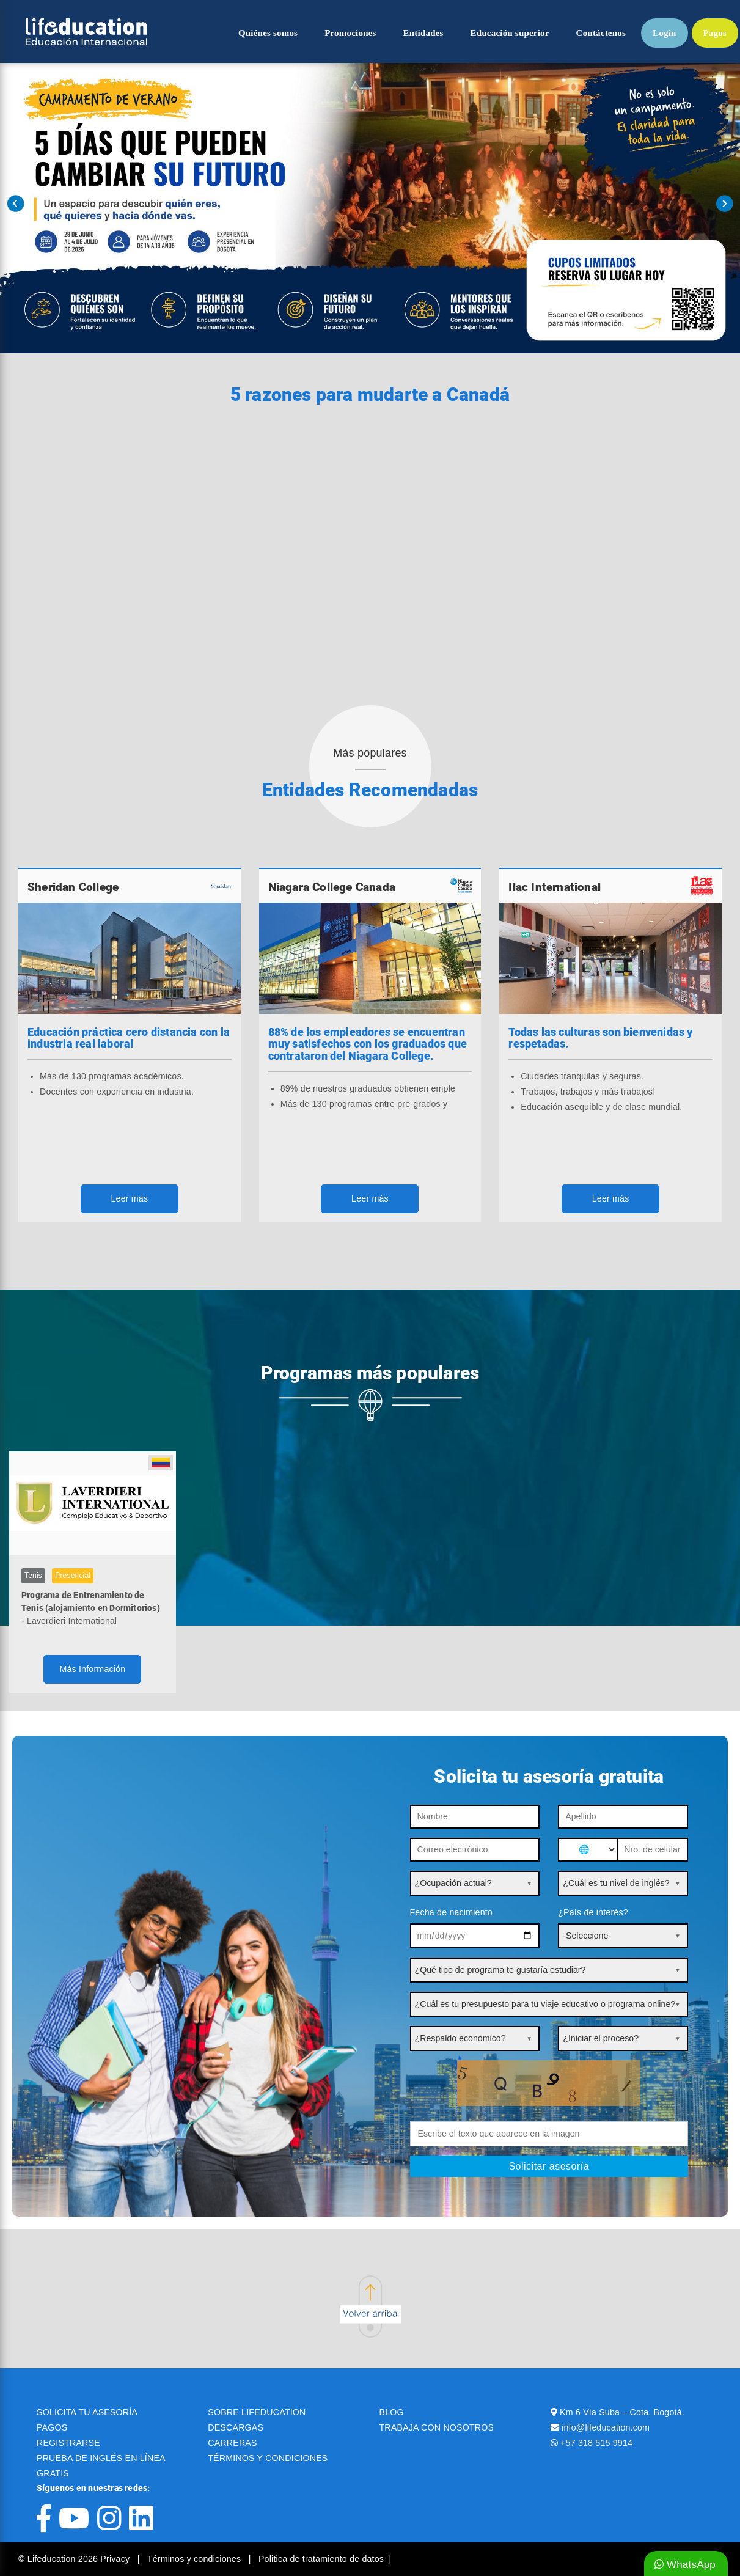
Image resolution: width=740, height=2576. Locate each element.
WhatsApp (685, 2564)
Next (724, 203)
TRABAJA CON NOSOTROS (436, 2427)
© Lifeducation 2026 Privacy (75, 2559)
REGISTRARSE (68, 2443)
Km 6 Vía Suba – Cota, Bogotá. (622, 2412)
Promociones (350, 33)
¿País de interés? (593, 1912)
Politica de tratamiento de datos (321, 2559)
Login (664, 33)
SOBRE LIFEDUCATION (257, 2412)
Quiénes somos (268, 33)
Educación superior (510, 33)
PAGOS (52, 2427)
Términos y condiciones (195, 2559)
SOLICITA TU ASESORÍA (87, 2412)
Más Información (92, 1669)
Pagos (715, 33)
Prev (16, 203)
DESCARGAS (235, 2427)
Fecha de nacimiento (451, 1912)
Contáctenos (601, 33)
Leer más (129, 1198)
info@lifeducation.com (606, 2427)
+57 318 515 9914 (596, 2443)
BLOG (391, 2412)
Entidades (423, 33)
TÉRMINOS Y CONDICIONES (268, 2458)
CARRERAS (232, 2443)
